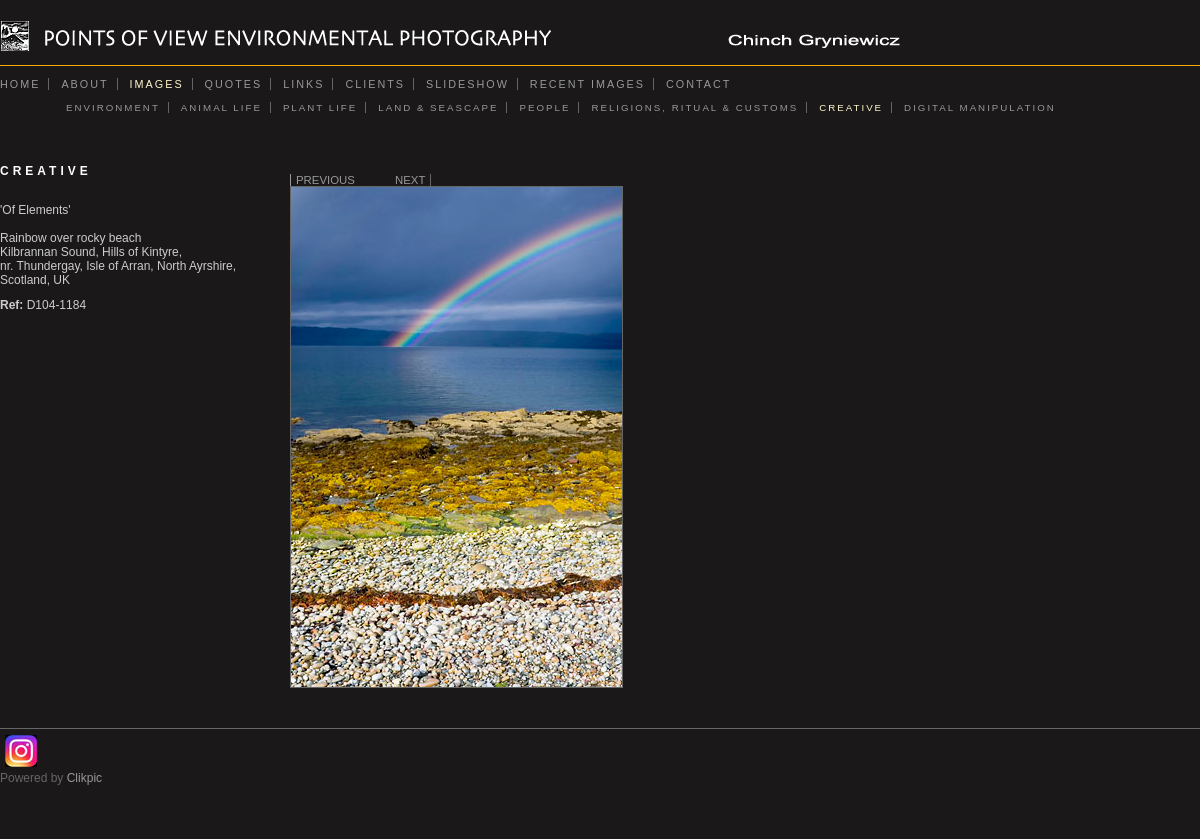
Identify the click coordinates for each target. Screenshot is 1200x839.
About (84, 84)
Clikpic (84, 778)
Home (20, 84)
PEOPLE (544, 107)
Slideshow (467, 84)
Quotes (234, 84)
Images (157, 84)
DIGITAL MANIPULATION (980, 107)
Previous (325, 180)
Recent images (587, 84)
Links (303, 84)
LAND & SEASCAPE (438, 107)
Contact (698, 84)
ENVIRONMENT (113, 107)
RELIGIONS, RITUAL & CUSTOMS (694, 107)
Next (410, 180)
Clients (375, 84)
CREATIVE (851, 107)
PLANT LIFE (320, 107)
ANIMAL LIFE (221, 107)
